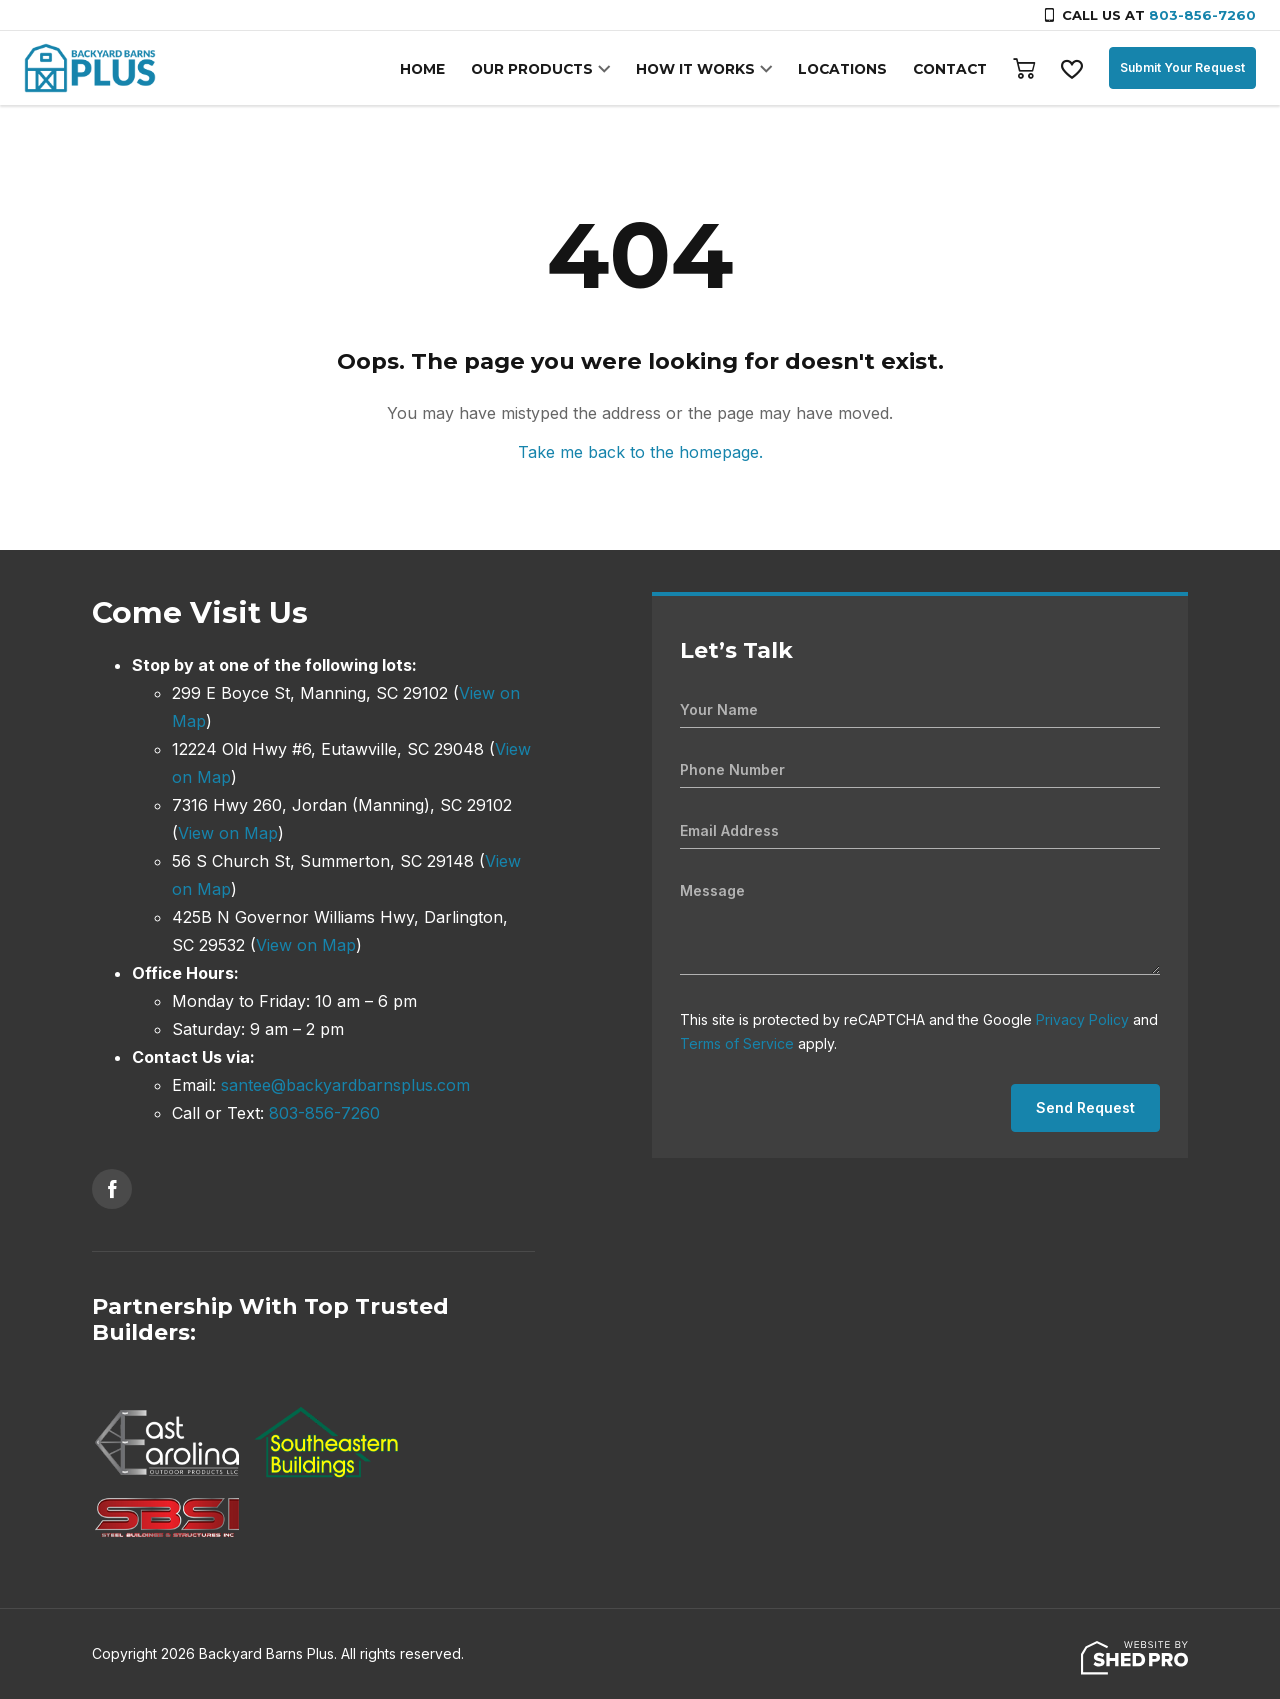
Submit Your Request (1182, 67)
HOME (437, 69)
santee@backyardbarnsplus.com (345, 1085)
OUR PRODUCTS (544, 69)
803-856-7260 (1202, 15)
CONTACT (951, 69)
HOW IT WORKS (703, 69)
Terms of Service (737, 1043)
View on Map (228, 833)
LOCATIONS (846, 69)
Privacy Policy (1082, 1019)
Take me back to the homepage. (640, 452)
